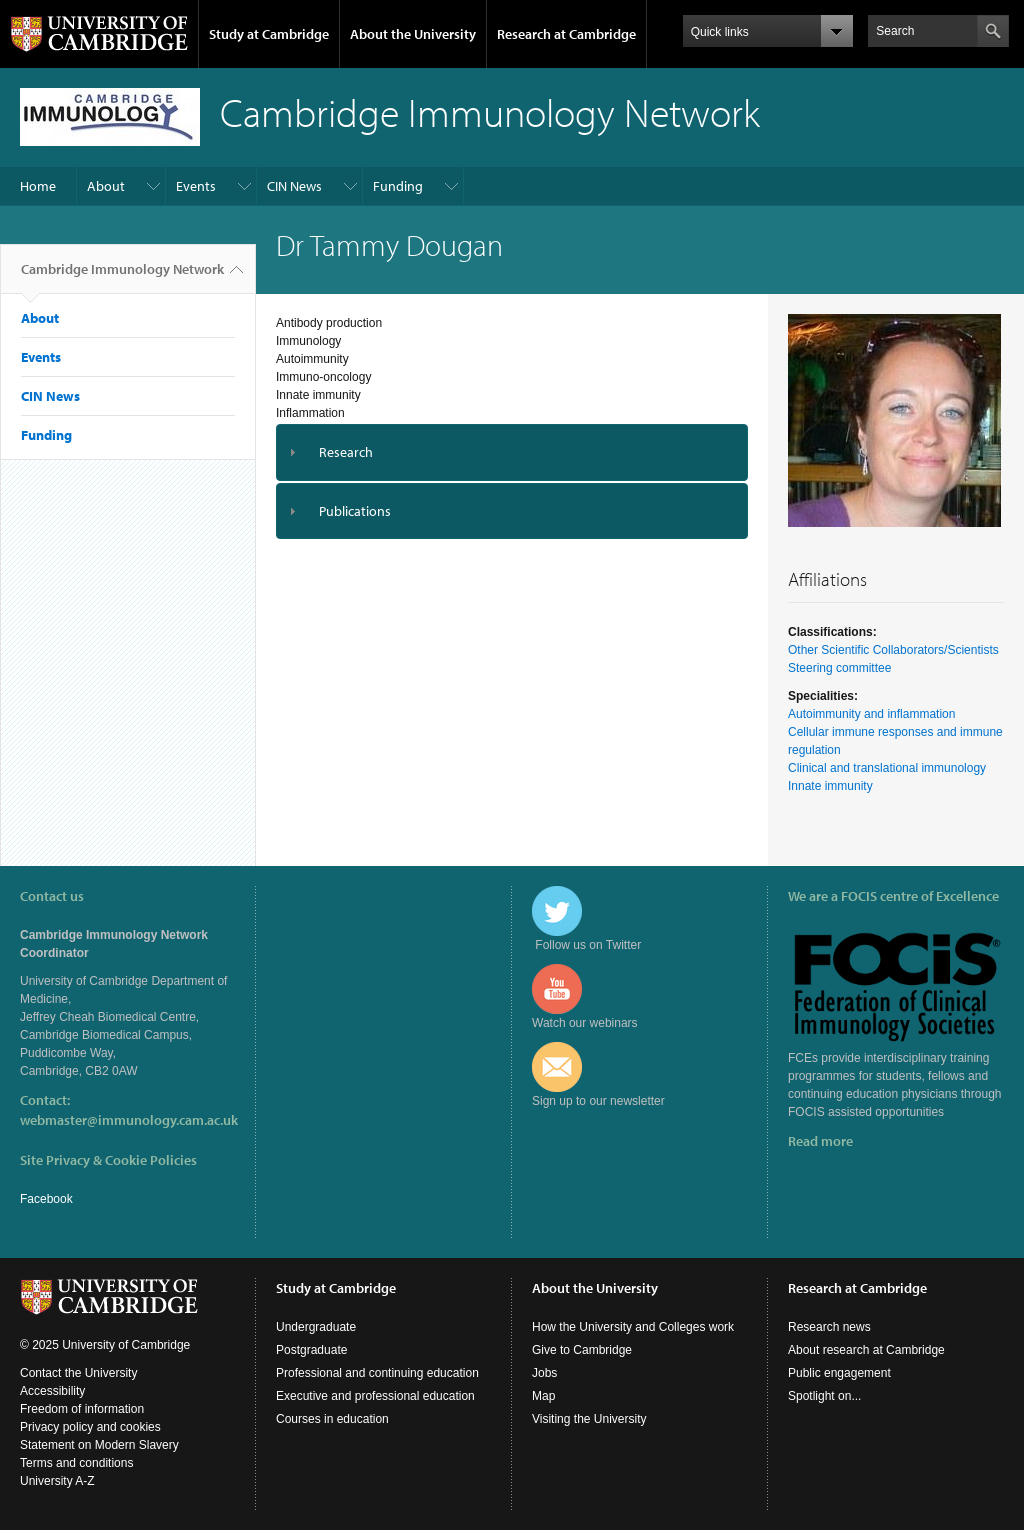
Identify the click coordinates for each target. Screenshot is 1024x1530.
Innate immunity (830, 786)
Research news (829, 1327)
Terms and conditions (76, 1463)
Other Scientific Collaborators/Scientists (893, 650)
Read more (820, 1141)
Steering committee (839, 668)
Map (543, 1396)
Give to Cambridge (582, 1350)
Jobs (544, 1373)
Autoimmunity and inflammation (871, 714)
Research (346, 452)
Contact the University (78, 1373)
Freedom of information (82, 1409)
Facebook (46, 1199)
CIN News (294, 186)
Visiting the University (589, 1419)
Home (38, 186)
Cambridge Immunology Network (122, 277)
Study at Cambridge (269, 34)
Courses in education (332, 1419)
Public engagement (839, 1373)
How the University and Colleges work (633, 1327)
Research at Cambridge (566, 34)
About (106, 186)
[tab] (512, 452)
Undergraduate (316, 1327)
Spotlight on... (824, 1396)
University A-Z (57, 1481)
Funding (398, 186)
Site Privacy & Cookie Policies (108, 1160)
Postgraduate (311, 1350)
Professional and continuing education (377, 1373)
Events (196, 186)
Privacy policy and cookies (90, 1427)
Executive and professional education (375, 1396)
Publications (355, 511)
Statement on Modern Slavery (99, 1445)
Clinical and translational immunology (887, 768)
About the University (413, 34)
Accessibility (52, 1391)
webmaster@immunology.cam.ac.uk (129, 1120)
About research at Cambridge (866, 1350)
